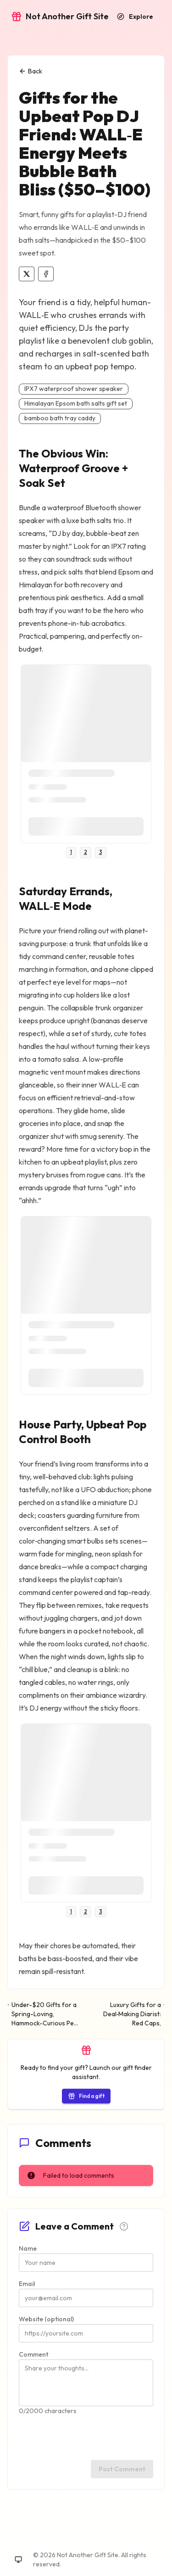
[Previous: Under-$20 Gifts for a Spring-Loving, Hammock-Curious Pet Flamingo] (43, 2014)
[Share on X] (26, 274)
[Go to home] (60, 16)
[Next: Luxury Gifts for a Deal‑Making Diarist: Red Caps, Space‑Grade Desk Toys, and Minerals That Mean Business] (128, 2014)
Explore (135, 16)
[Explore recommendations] (135, 16)
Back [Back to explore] (30, 71)
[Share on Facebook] (46, 274)
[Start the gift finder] (86, 2095)
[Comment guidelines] (123, 2226)
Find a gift (86, 2096)
